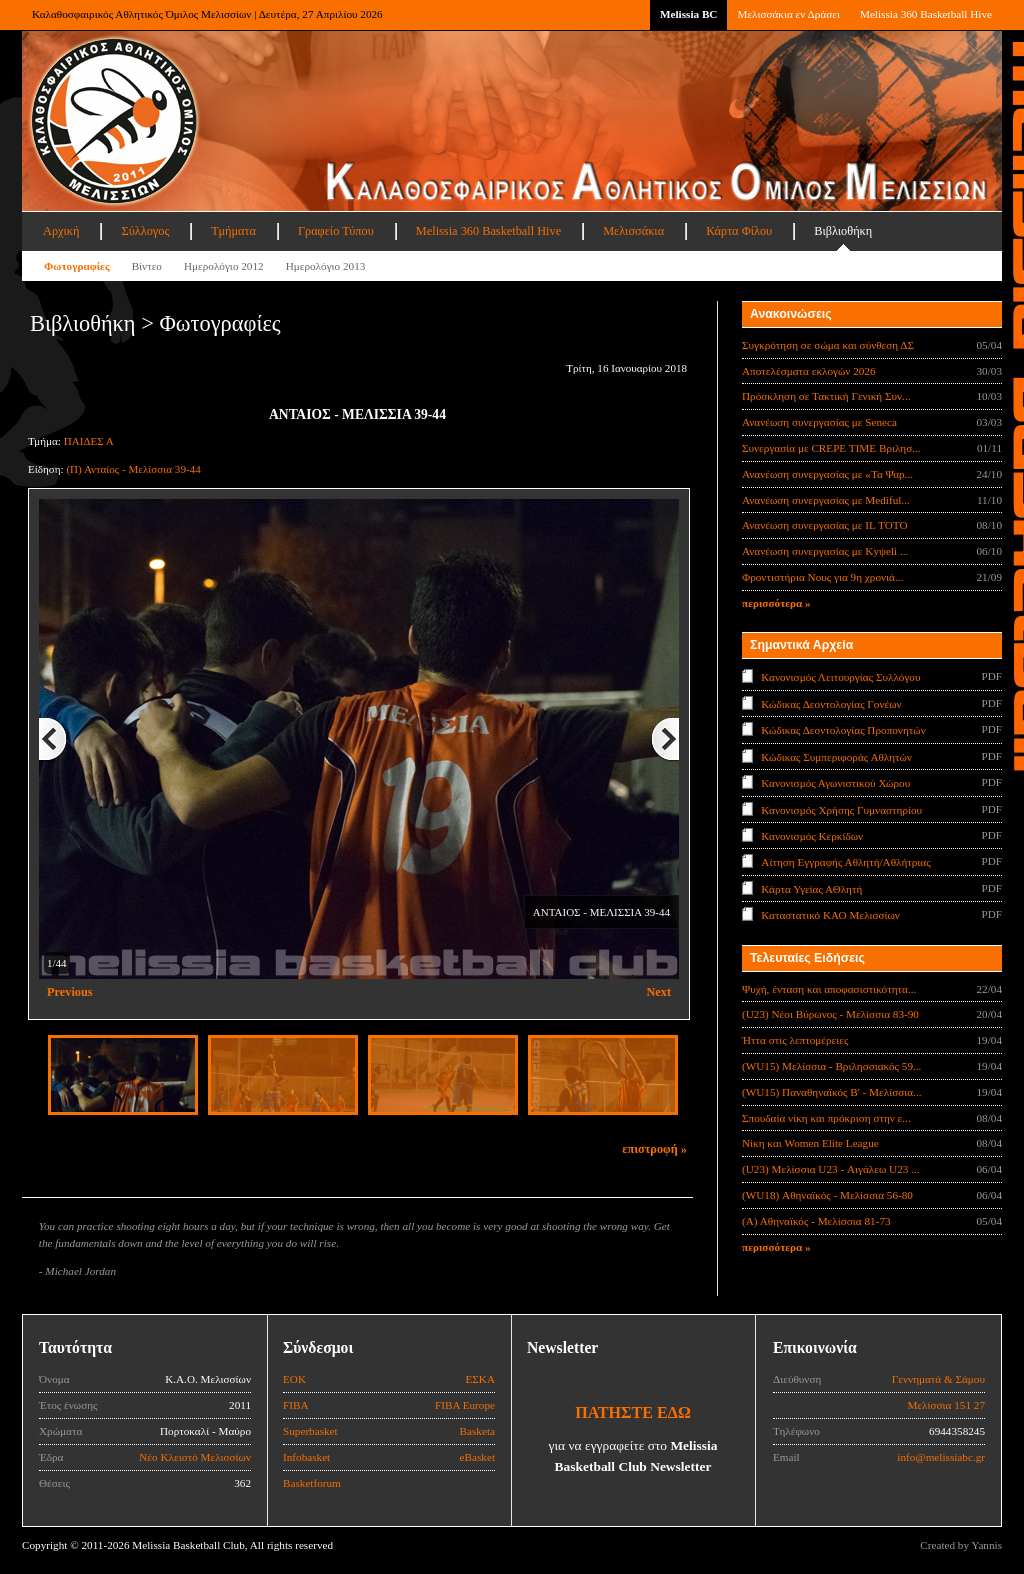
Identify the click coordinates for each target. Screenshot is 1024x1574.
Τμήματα (233, 231)
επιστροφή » (654, 1149)
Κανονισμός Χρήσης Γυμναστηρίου (841, 809)
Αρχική (61, 231)
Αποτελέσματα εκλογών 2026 (809, 371)
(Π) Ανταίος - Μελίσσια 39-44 (133, 469)
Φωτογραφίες (77, 266)
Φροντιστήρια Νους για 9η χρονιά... (822, 577)
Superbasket (310, 1431)
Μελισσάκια (633, 231)
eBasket (477, 1457)
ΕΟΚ (294, 1379)
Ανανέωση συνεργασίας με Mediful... (826, 500)
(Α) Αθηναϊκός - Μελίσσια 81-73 (816, 1221)
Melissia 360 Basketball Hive (926, 14)
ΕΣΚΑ (480, 1379)
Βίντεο (147, 266)
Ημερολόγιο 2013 (326, 266)
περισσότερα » (776, 603)
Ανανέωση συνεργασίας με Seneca (819, 422)
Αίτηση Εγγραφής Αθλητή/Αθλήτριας (845, 862)
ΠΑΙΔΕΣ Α (89, 441)
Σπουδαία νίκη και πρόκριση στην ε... (826, 1118)
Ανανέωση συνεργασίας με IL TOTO (824, 525)
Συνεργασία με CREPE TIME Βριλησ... (831, 448)
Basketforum (312, 1483)
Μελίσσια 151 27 (946, 1405)
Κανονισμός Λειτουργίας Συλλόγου (840, 677)
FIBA (296, 1405)
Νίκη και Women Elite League (810, 1143)
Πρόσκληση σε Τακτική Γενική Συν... (826, 396)
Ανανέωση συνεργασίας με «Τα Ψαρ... (827, 474)
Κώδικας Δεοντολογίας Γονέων (831, 703)
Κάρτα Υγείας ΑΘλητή (811, 889)
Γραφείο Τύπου (336, 231)
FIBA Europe (465, 1405)
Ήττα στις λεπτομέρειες (795, 1040)
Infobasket (306, 1457)
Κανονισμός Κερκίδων (812, 836)
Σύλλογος (145, 231)
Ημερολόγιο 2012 (224, 266)
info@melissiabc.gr (941, 1457)
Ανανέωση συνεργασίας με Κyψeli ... (825, 551)
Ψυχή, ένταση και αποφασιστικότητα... (829, 989)
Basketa (477, 1431)
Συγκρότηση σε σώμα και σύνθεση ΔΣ (828, 345)
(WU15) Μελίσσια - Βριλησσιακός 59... (831, 1066)
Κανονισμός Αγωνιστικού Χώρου (835, 783)
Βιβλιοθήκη (843, 231)
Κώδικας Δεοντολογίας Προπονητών (843, 730)
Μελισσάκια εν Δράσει (788, 14)
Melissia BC (689, 14)
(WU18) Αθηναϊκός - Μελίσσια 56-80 (827, 1195)
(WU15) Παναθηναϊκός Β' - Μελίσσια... (832, 1092)
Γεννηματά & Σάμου (938, 1379)
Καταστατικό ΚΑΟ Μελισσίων (830, 915)
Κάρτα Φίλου (739, 231)
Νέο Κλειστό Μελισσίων (195, 1457)
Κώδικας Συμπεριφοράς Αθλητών (836, 756)
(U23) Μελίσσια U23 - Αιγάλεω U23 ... (831, 1169)
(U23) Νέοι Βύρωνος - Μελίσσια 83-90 (830, 1014)
